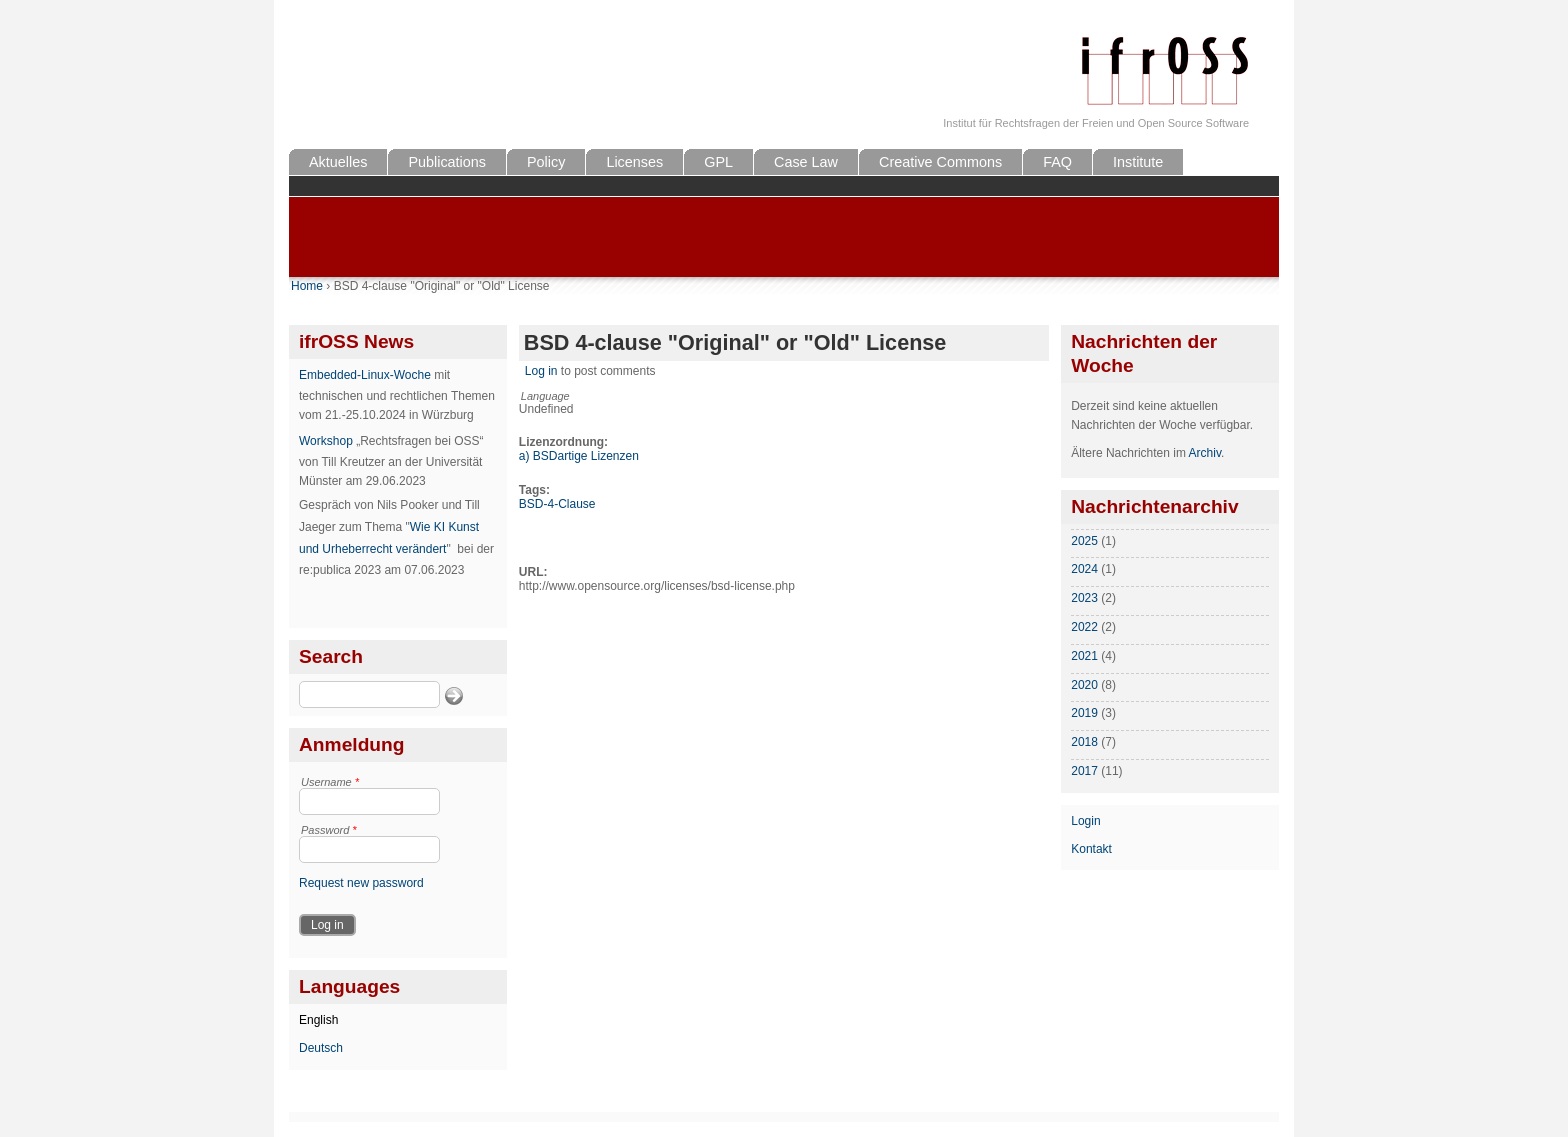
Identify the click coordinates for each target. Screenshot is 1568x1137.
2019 (1084, 713)
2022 (1084, 627)
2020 (1084, 685)
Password (329, 830)
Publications (447, 162)
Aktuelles (338, 162)
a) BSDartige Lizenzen (579, 456)
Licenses (634, 162)
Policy (546, 162)
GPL (718, 162)
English (318, 1020)
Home (307, 286)
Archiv (1205, 453)
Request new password (361, 883)
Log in (541, 371)
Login (1085, 821)
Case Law (806, 162)
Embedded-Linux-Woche (365, 375)
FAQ (1057, 162)
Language (545, 396)
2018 (1084, 742)
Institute (1138, 162)
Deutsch (321, 1048)
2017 (1084, 771)
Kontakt (1091, 849)
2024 (1084, 569)
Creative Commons (940, 162)
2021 (1084, 656)
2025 (1084, 541)
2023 (1084, 598)
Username (330, 782)
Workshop (326, 441)
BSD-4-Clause (557, 504)
